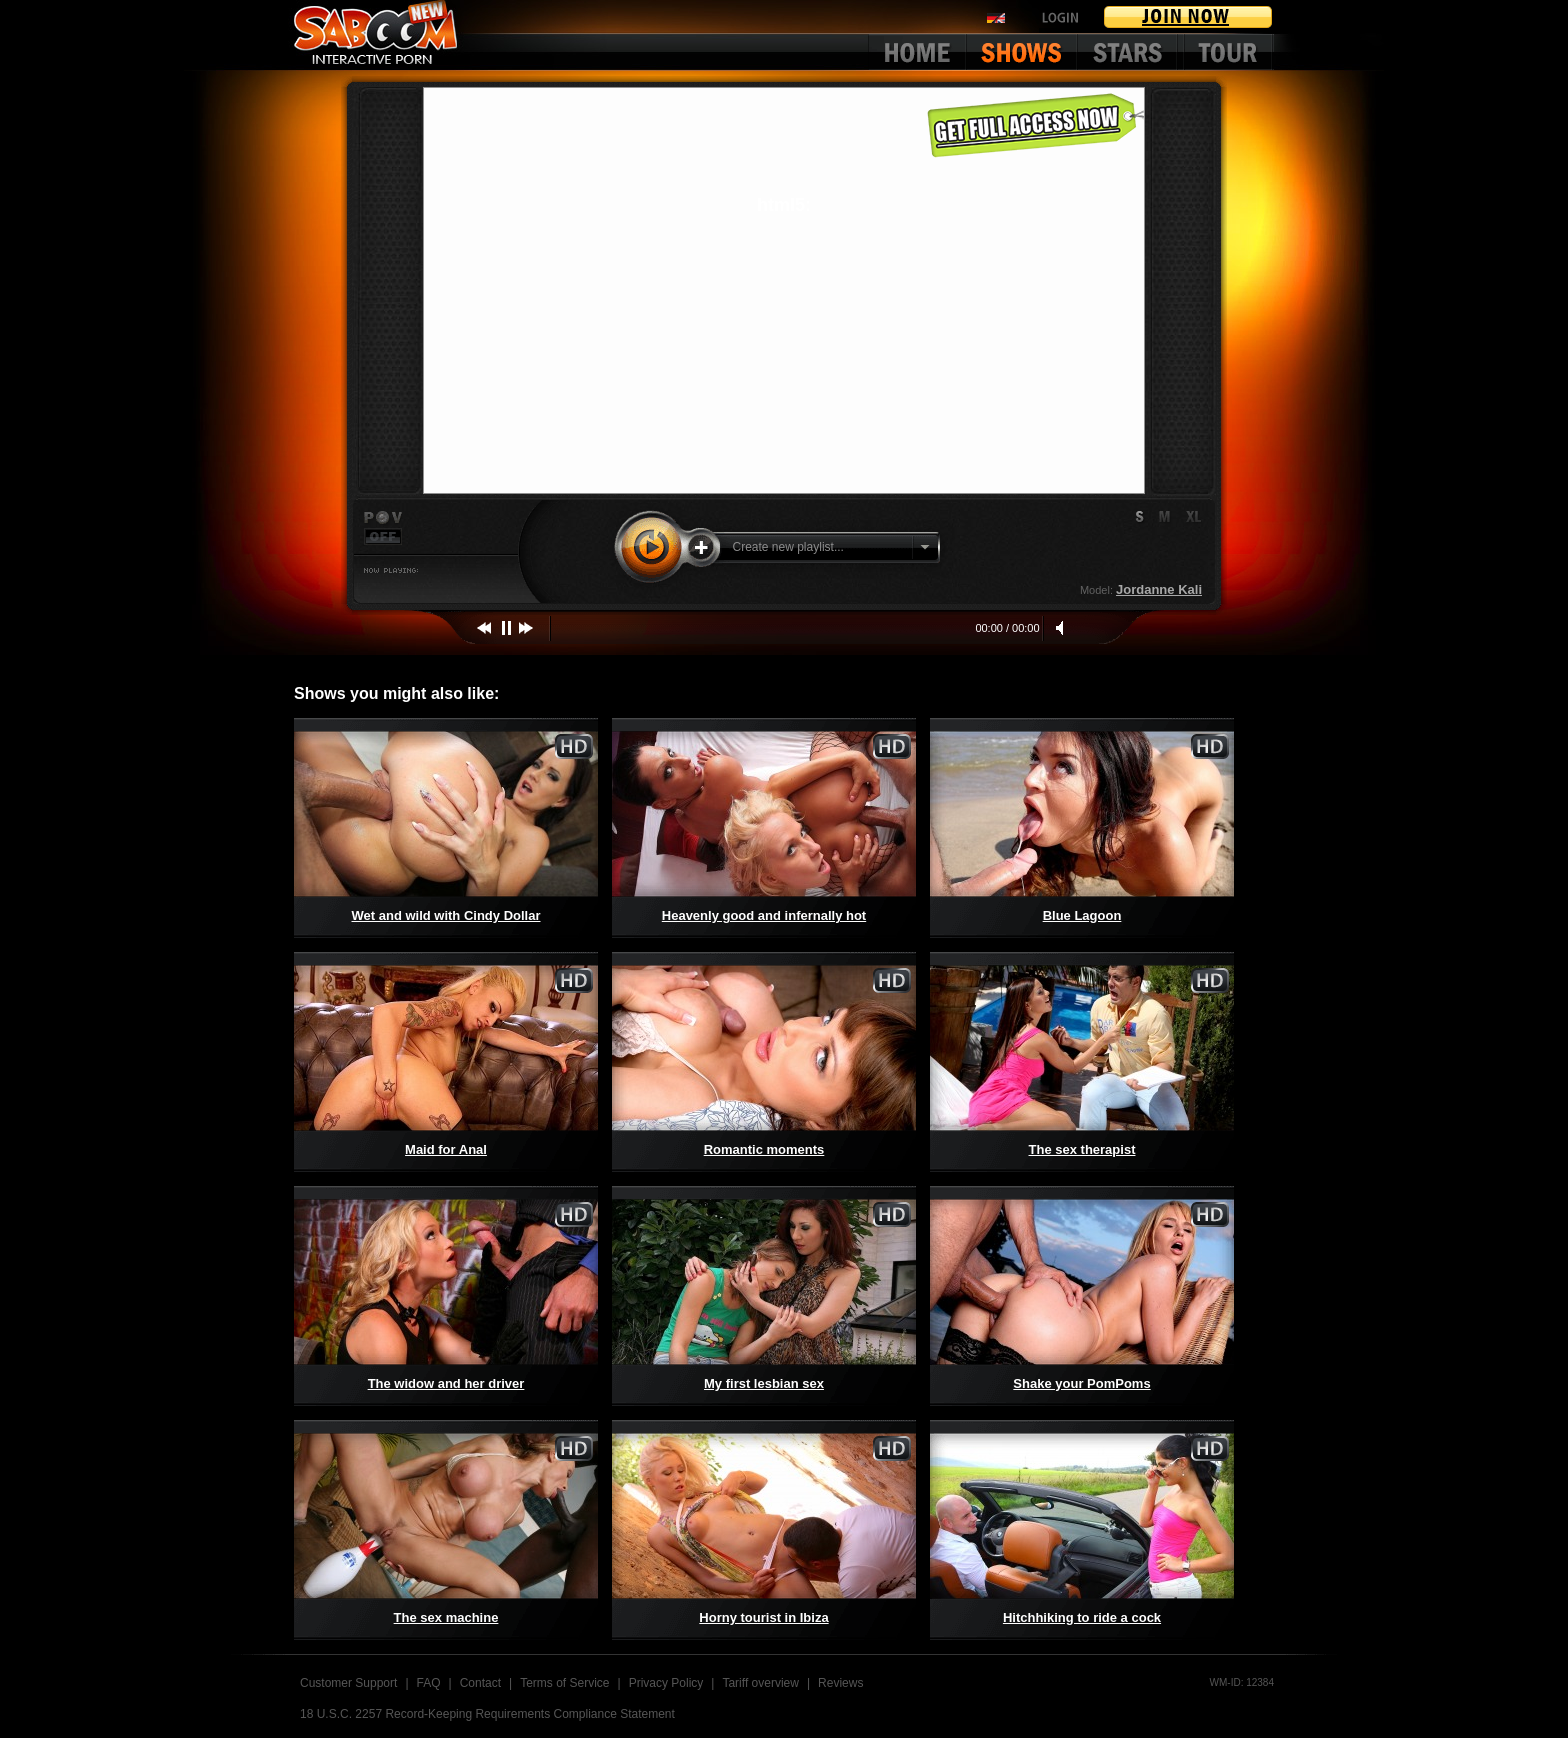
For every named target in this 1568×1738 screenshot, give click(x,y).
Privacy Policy (666, 1683)
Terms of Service (564, 1683)
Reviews (840, 1683)
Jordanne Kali (1159, 589)
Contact (480, 1683)
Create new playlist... (788, 547)
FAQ (429, 1683)
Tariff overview (760, 1683)
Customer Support (348, 1683)
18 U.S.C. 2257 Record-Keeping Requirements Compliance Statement (487, 1714)
